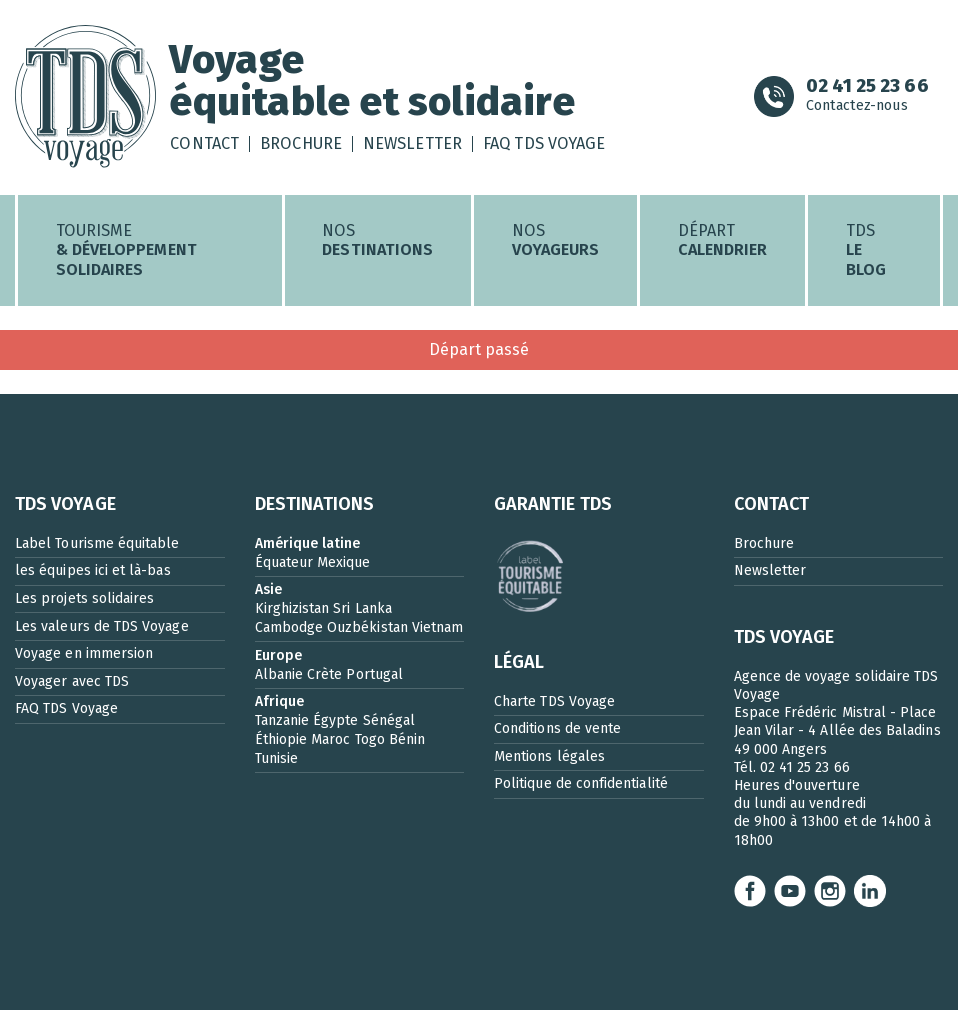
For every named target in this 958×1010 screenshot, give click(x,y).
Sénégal (389, 720)
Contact (204, 144)
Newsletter (412, 144)
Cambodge (289, 627)
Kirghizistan (292, 608)
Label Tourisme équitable (97, 543)
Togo (370, 739)
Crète (324, 674)
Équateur (284, 562)
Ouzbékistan (367, 627)
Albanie (279, 674)
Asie (268, 589)
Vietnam (437, 627)
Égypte (335, 720)
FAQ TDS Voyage (544, 144)
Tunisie (276, 758)
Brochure (301, 144)
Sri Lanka (362, 608)
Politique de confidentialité (581, 783)
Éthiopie (281, 739)
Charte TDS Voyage (554, 701)
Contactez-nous (867, 97)
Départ (723, 240)
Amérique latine (308, 543)
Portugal (374, 674)
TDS (866, 250)
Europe (278, 655)
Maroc (330, 739)
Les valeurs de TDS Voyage (102, 626)
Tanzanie (282, 720)
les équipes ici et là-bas (93, 570)
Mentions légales (549, 756)
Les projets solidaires (84, 598)
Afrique (279, 701)
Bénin (407, 739)
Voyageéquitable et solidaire (371, 80)
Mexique (343, 562)
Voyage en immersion (84, 653)
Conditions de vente (557, 728)
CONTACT (771, 504)
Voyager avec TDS (72, 681)
